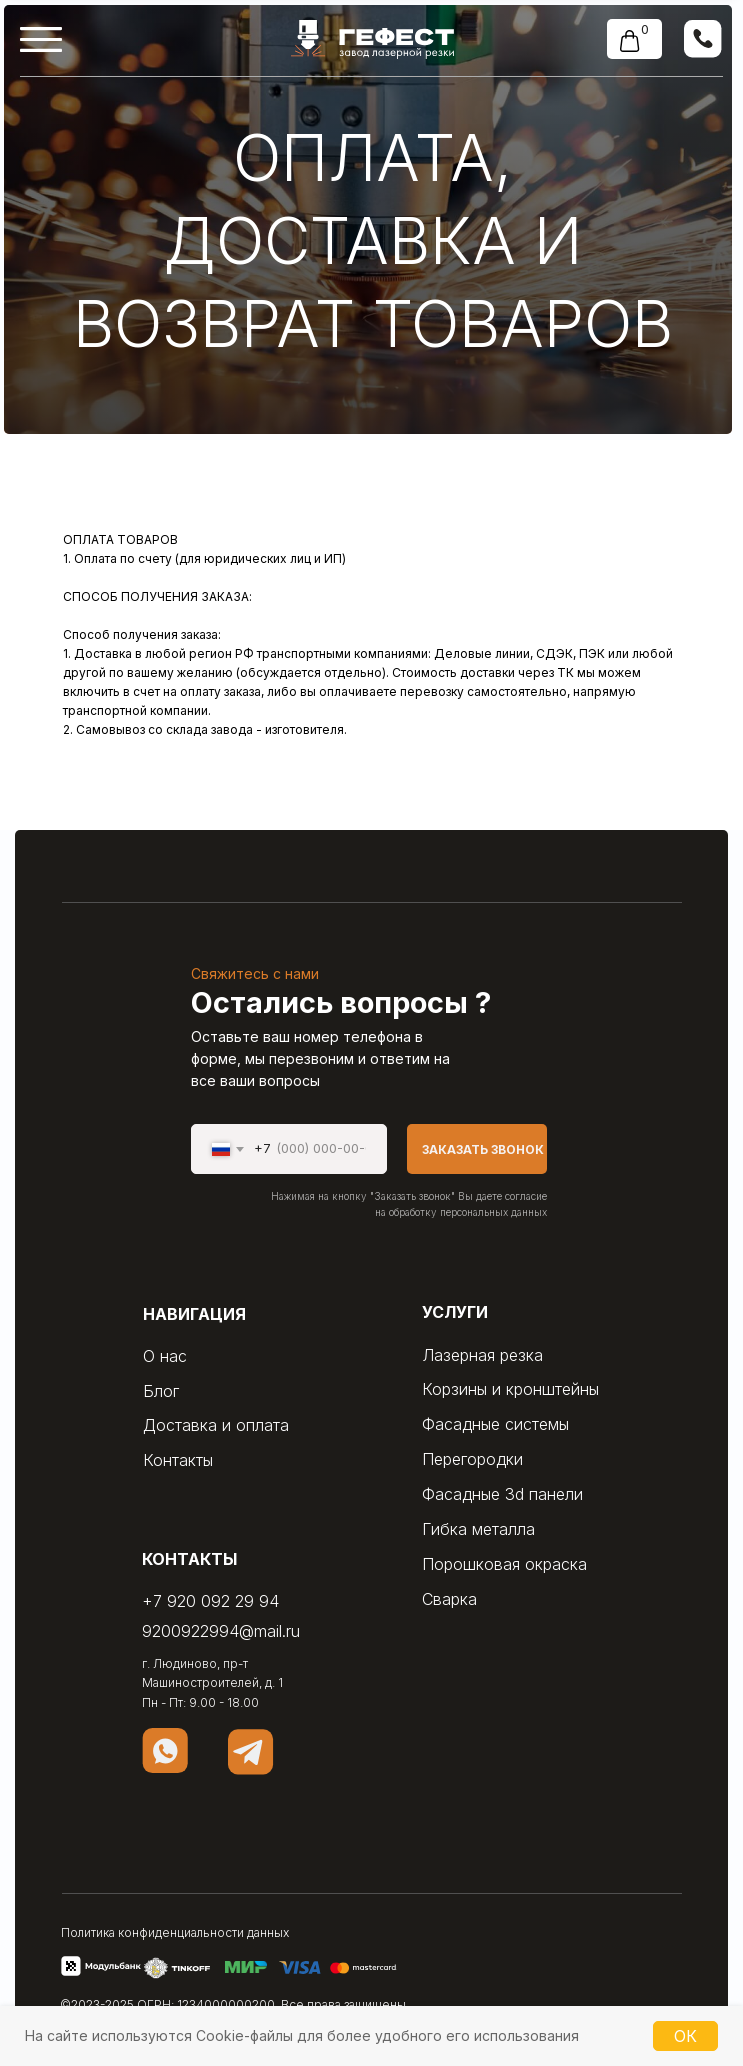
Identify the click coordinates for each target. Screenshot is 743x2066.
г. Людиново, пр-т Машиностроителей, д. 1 (212, 1673)
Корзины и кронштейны (510, 1389)
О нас (165, 1356)
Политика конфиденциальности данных (175, 1932)
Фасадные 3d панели (502, 1494)
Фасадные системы (495, 1424)
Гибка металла (478, 1529)
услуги (455, 1312)
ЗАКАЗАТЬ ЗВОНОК (483, 1149)
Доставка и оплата (216, 1425)
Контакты (178, 1460)
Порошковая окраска (504, 1564)
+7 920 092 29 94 (210, 1601)
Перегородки (472, 1459)
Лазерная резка (482, 1355)
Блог (161, 1391)
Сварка (449, 1599)
